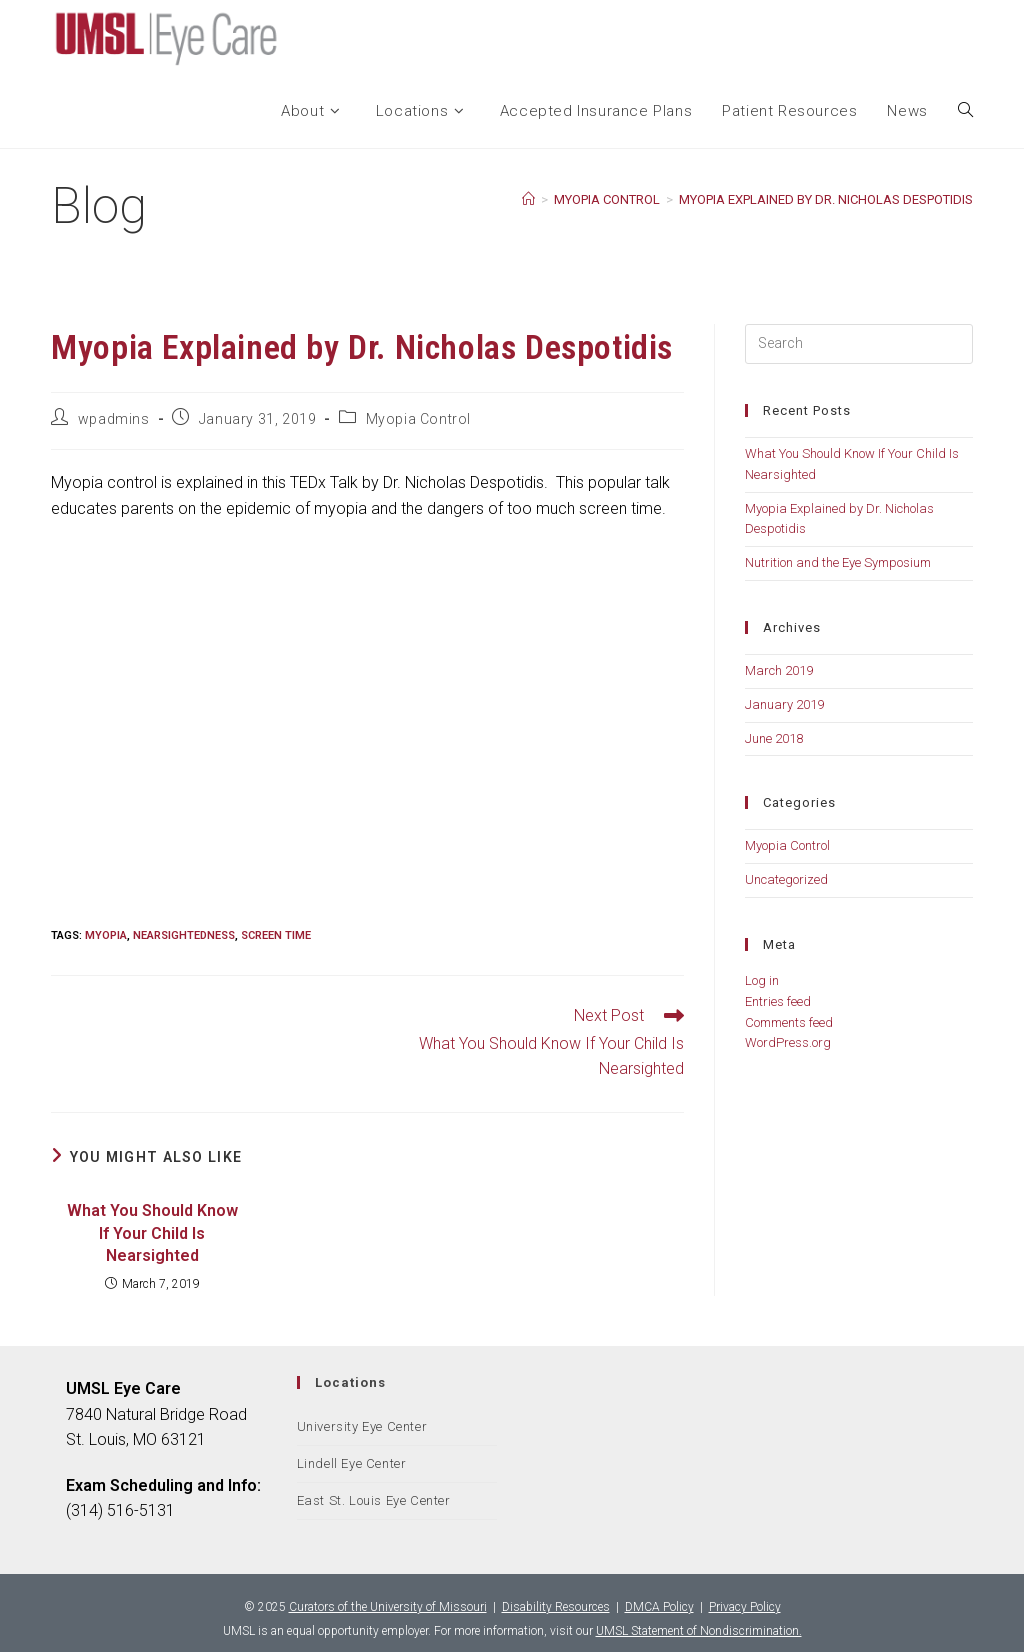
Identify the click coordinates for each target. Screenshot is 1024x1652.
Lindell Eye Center (352, 1463)
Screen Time (276, 935)
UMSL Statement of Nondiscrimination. (699, 1631)
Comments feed (789, 1022)
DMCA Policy (659, 1607)
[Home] (528, 199)
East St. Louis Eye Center (374, 1500)
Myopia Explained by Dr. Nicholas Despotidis (826, 199)
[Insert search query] (859, 344)
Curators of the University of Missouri (388, 1607)
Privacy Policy (745, 1607)
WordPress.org (788, 1042)
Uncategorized (786, 879)
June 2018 (774, 738)
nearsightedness (184, 935)
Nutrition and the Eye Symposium (838, 562)
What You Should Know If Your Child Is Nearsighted (152, 1233)
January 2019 (784, 704)
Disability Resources (556, 1607)
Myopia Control (418, 419)
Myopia (106, 935)
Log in (762, 980)
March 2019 (779, 670)
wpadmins (114, 419)
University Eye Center (362, 1426)
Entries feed (778, 1001)
